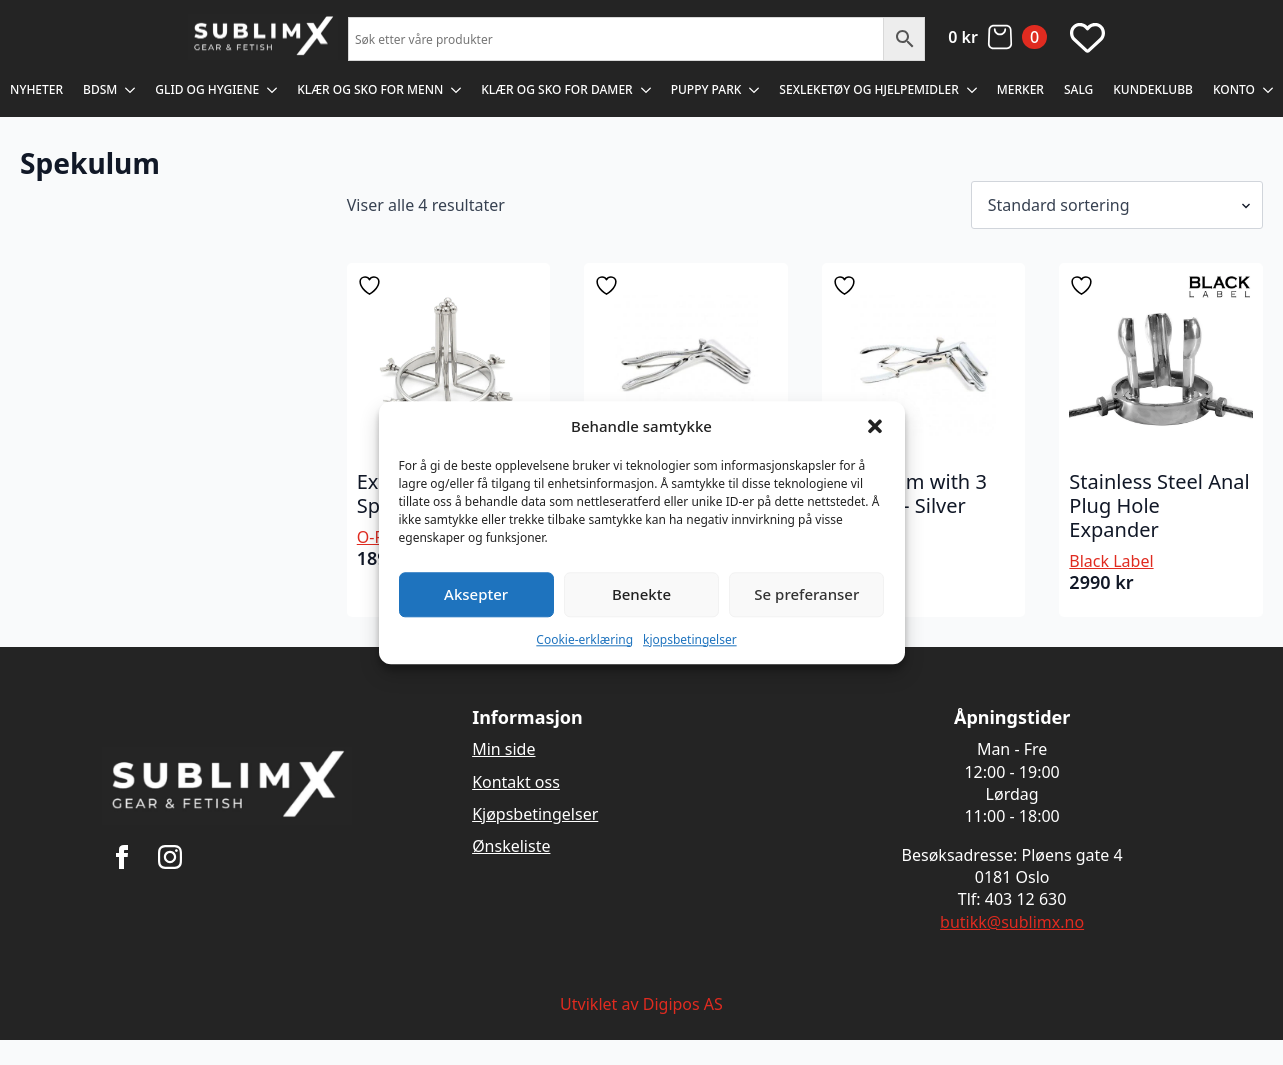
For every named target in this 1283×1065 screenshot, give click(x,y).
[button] (875, 426)
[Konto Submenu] (1269, 90)
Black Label (1111, 561)
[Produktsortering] (1117, 205)
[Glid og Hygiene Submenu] (273, 90)
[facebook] (122, 857)
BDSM (100, 89)
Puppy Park (706, 89)
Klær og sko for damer (556, 89)
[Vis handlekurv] (997, 37)
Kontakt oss (516, 782)
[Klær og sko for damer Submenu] (647, 90)
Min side (503, 749)
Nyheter (36, 89)
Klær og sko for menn (370, 89)
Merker (1020, 89)
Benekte (641, 594)
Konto (1234, 89)
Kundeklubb (1153, 89)
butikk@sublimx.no (1012, 922)
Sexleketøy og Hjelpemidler (868, 89)
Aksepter (476, 594)
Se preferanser (806, 594)
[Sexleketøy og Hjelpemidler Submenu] (973, 90)
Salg (1078, 89)
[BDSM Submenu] (131, 90)
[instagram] (170, 857)
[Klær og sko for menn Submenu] (457, 90)
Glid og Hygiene (207, 89)
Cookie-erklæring (584, 639)
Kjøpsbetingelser (535, 814)
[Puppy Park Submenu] (755, 90)
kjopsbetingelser (690, 639)
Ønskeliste (511, 846)
